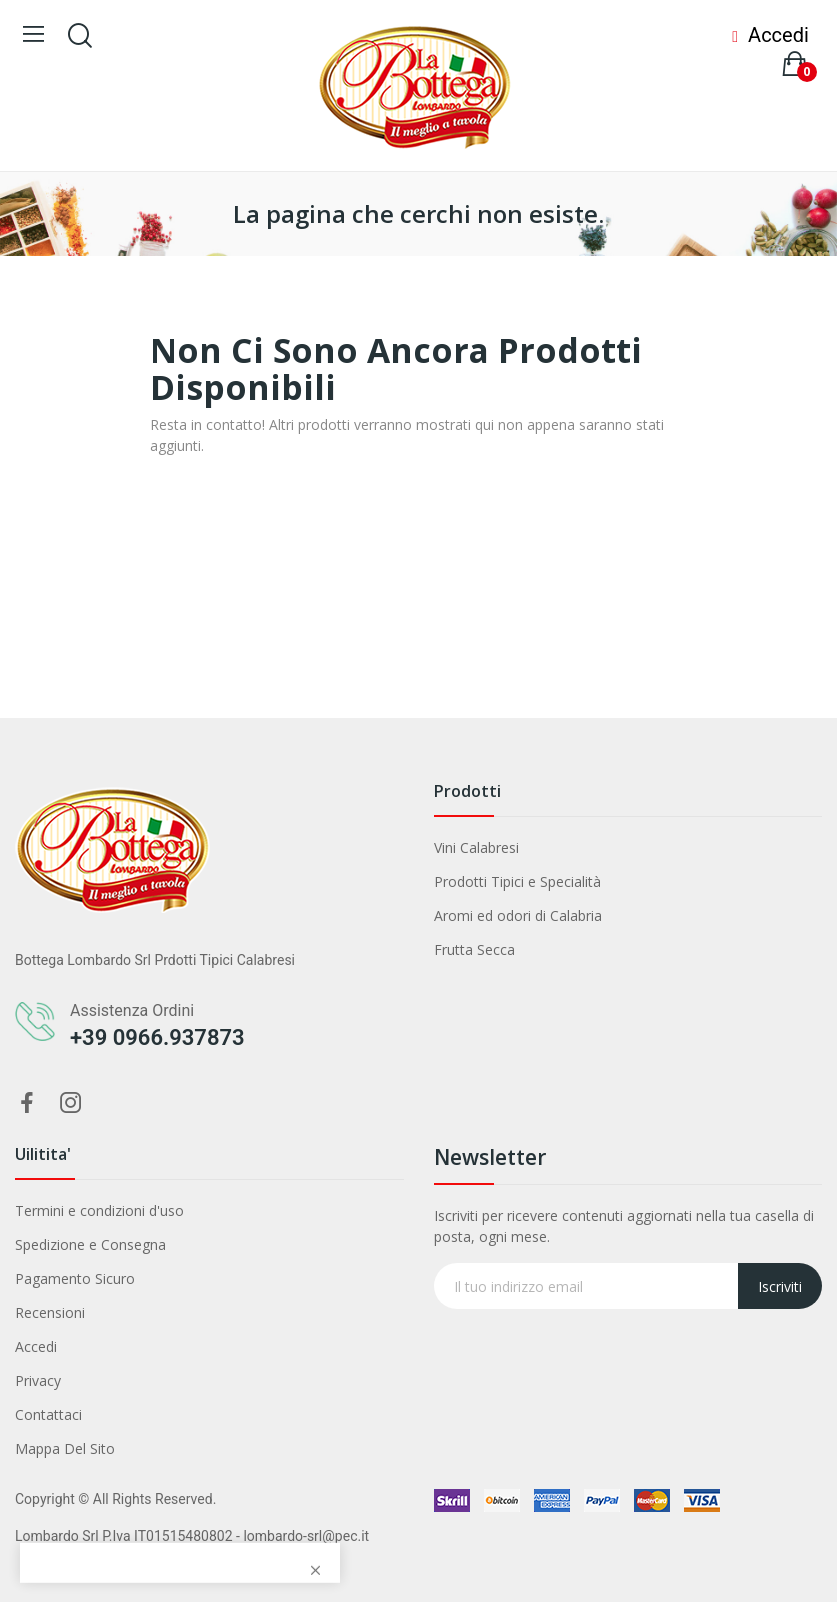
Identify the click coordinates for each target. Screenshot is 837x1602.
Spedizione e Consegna (90, 1244)
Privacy (38, 1380)
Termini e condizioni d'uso (99, 1210)
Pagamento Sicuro (75, 1278)
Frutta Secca (474, 949)
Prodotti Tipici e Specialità (517, 881)
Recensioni (50, 1312)
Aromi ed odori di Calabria (518, 915)
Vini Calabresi (476, 847)
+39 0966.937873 (157, 1037)
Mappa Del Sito (65, 1448)
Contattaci (48, 1414)
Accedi (36, 1346)
